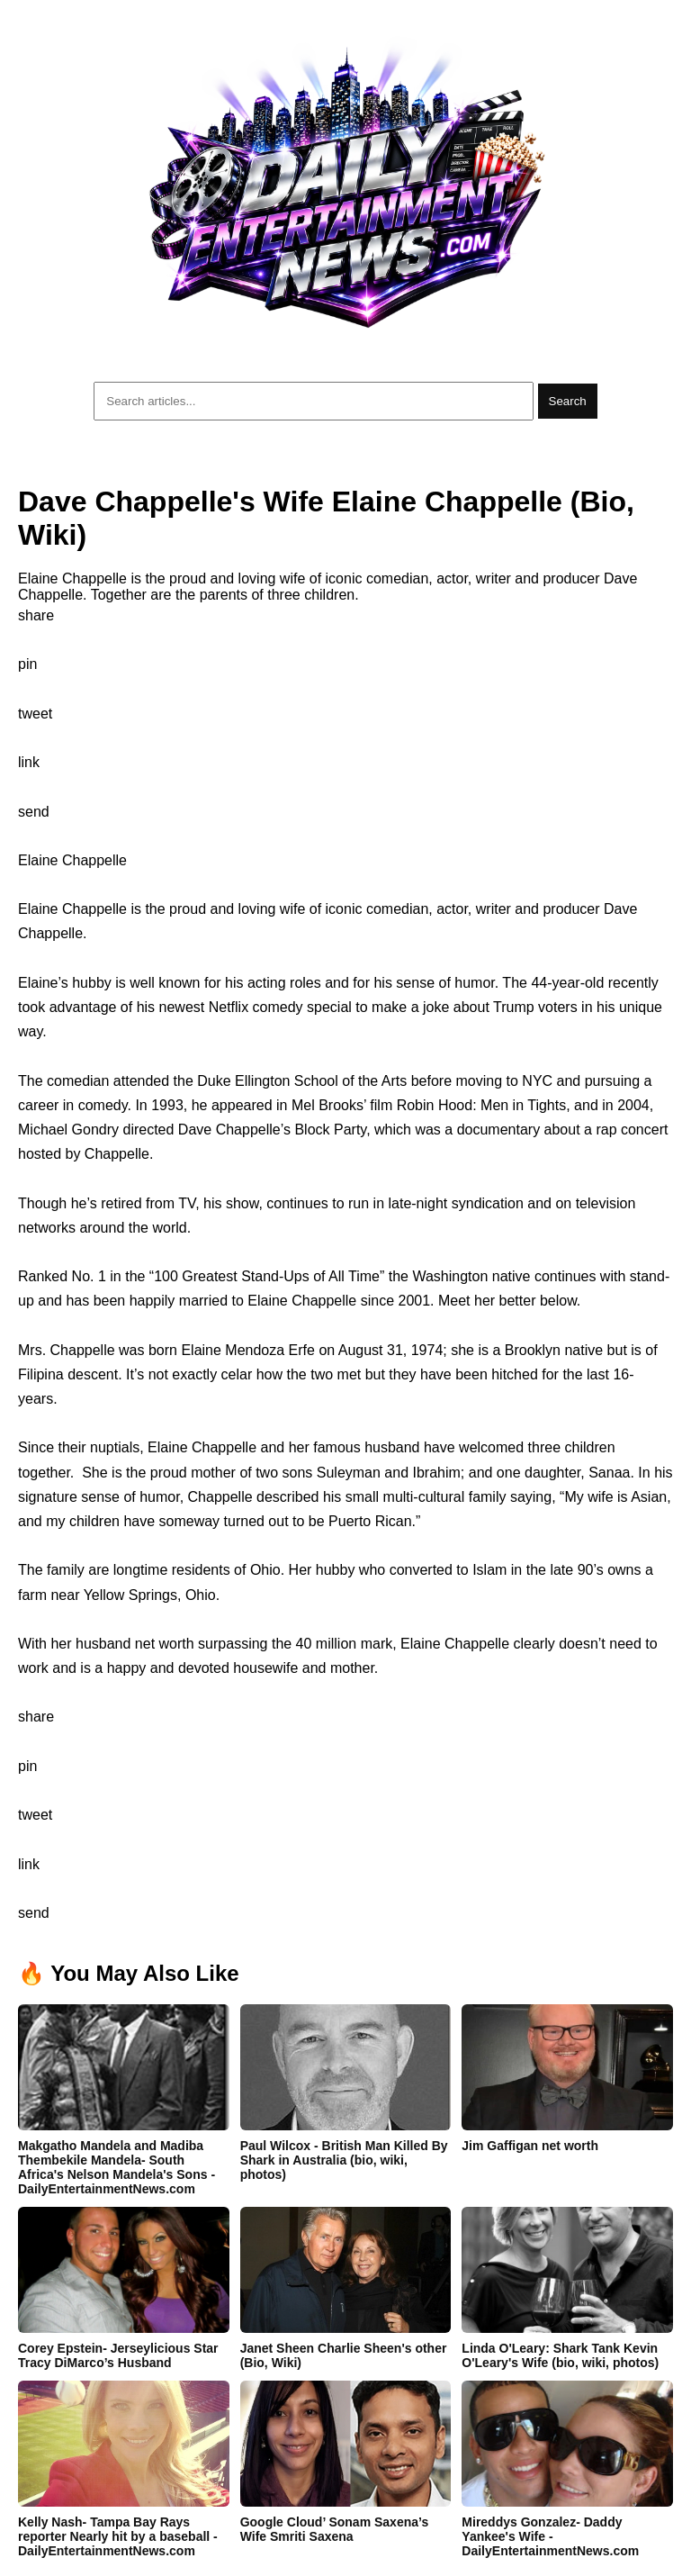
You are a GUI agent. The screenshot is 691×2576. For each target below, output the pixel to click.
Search (568, 401)
